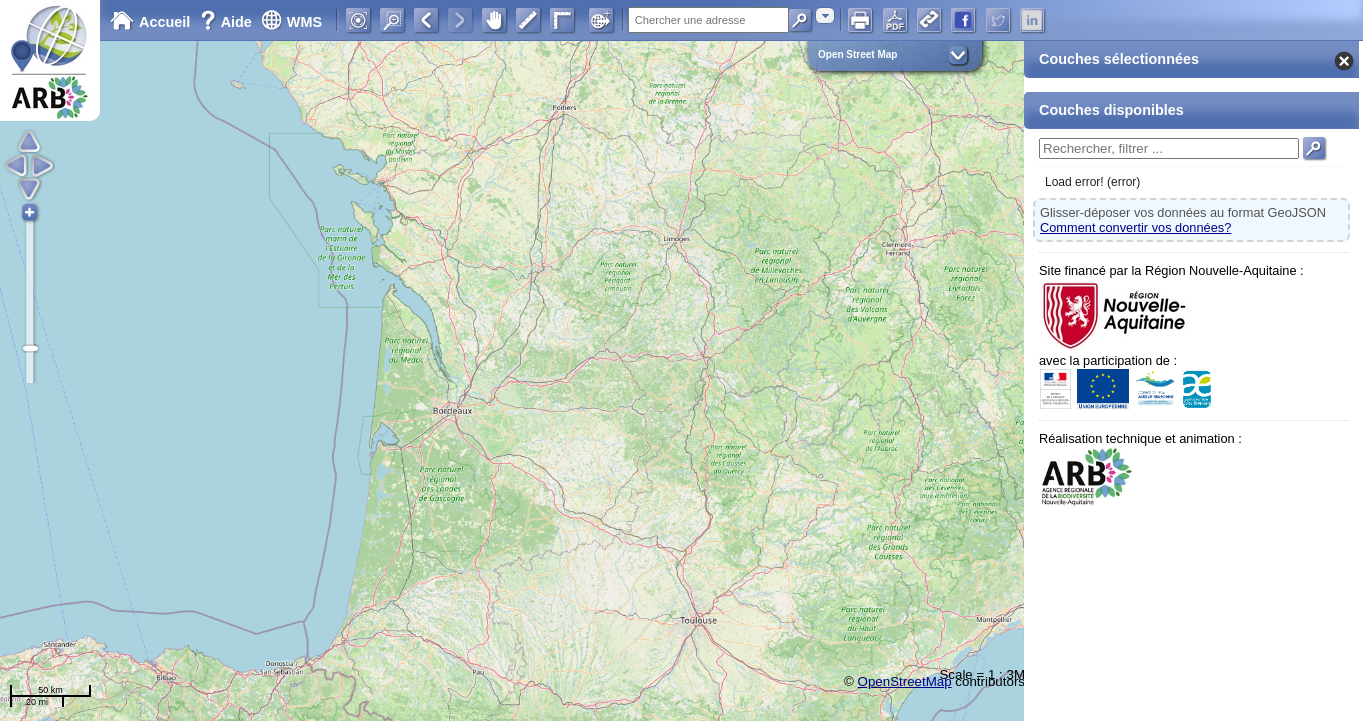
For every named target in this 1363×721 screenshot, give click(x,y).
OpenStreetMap (905, 681)
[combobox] (825, 15)
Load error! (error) (1092, 182)
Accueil (150, 22)
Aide (228, 22)
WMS (291, 22)
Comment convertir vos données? (1135, 227)
